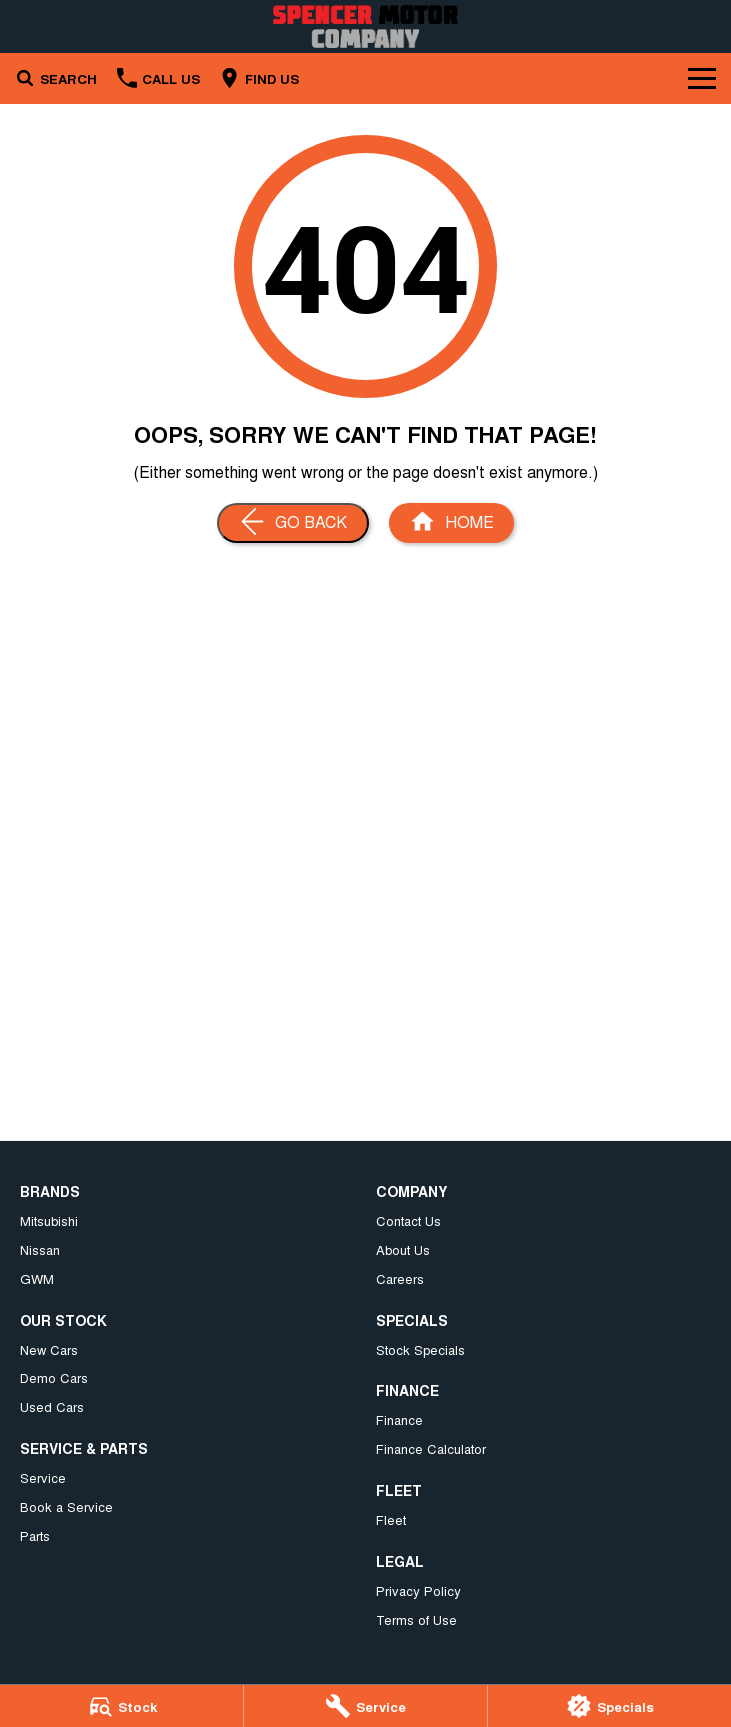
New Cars (49, 1349)
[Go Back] (293, 523)
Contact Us (408, 1220)
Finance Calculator (431, 1448)
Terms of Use (416, 1619)
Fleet (391, 1519)
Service (43, 1477)
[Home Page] (365, 26)
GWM (37, 1278)
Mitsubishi (49, 1220)
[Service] (365, 1706)
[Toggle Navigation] (702, 78)
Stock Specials (420, 1349)
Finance (399, 1419)
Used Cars (52, 1406)
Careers (400, 1278)
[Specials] (609, 1706)
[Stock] (121, 1706)
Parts (35, 1535)
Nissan (40, 1249)
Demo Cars (54, 1377)
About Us (403, 1249)
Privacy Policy (418, 1590)
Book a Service (66, 1506)
